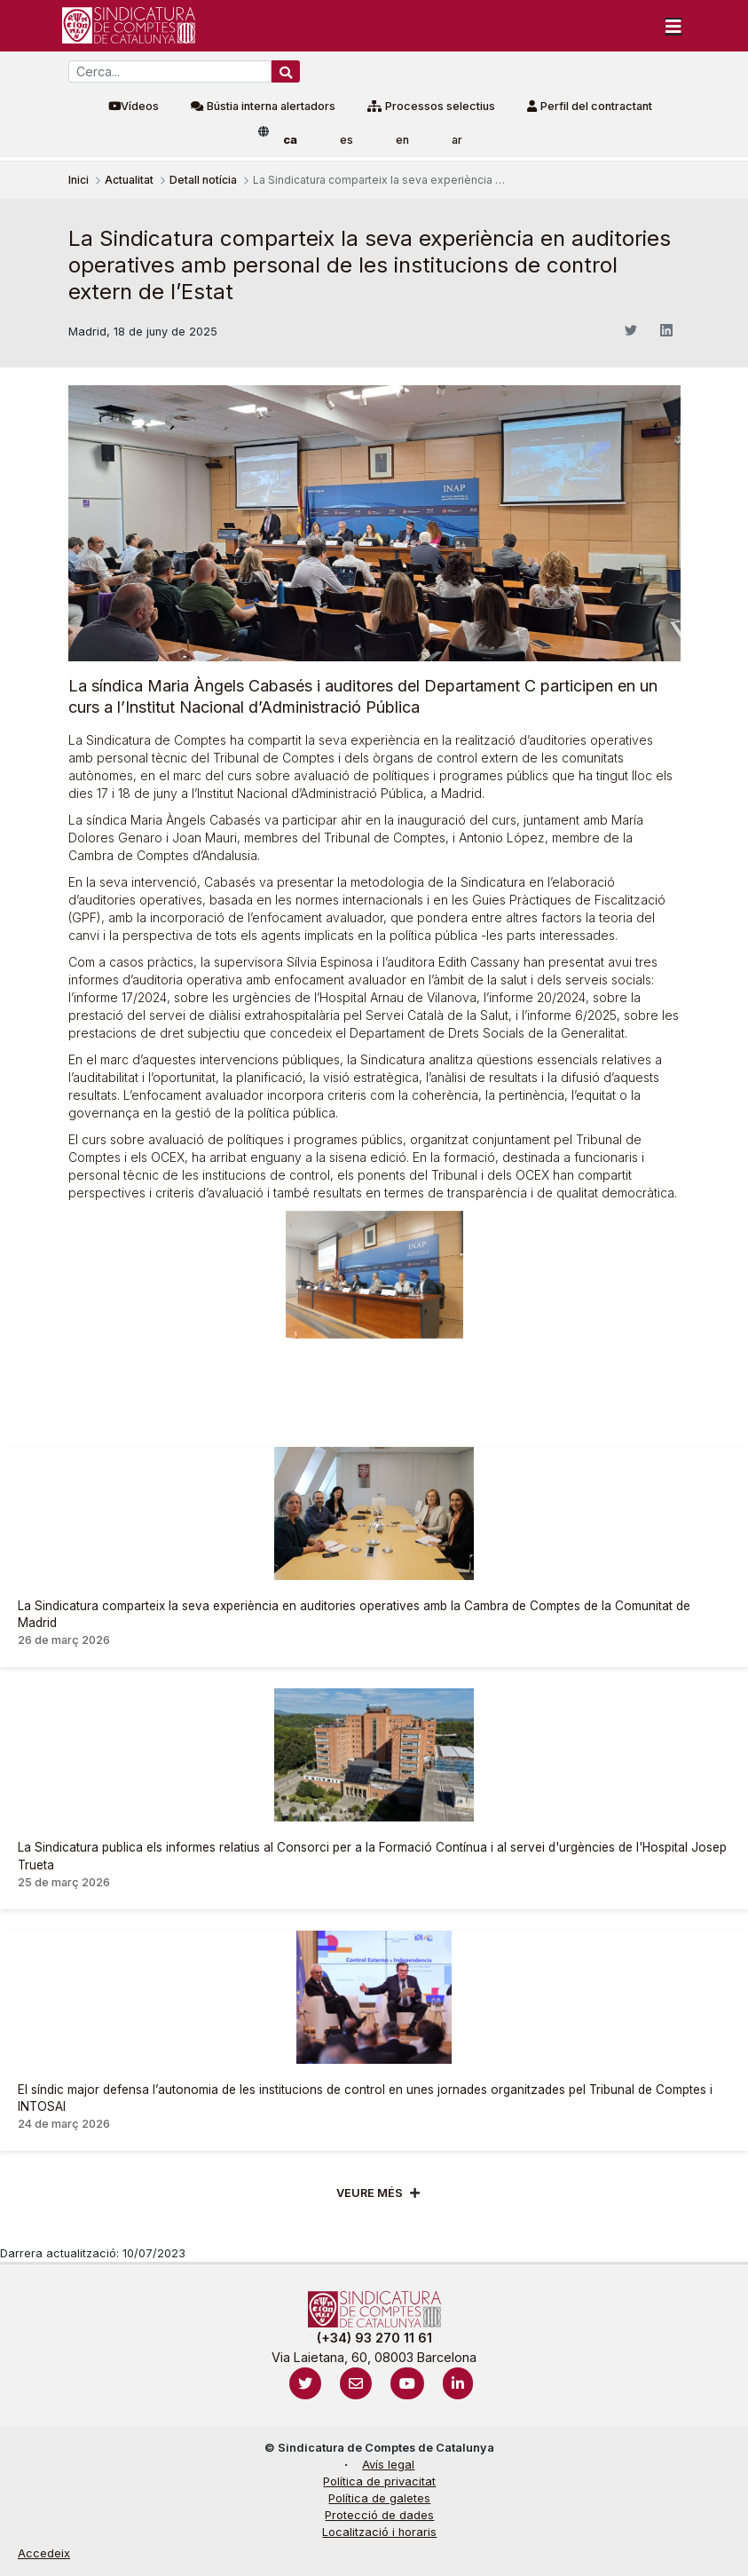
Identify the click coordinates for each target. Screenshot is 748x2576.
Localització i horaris (379, 2532)
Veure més (369, 2193)
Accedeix (44, 2553)
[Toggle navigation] (673, 26)
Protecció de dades (379, 2515)
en (402, 139)
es (346, 139)
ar (457, 139)
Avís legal (388, 2464)
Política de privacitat (379, 2481)
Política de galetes (379, 2498)
